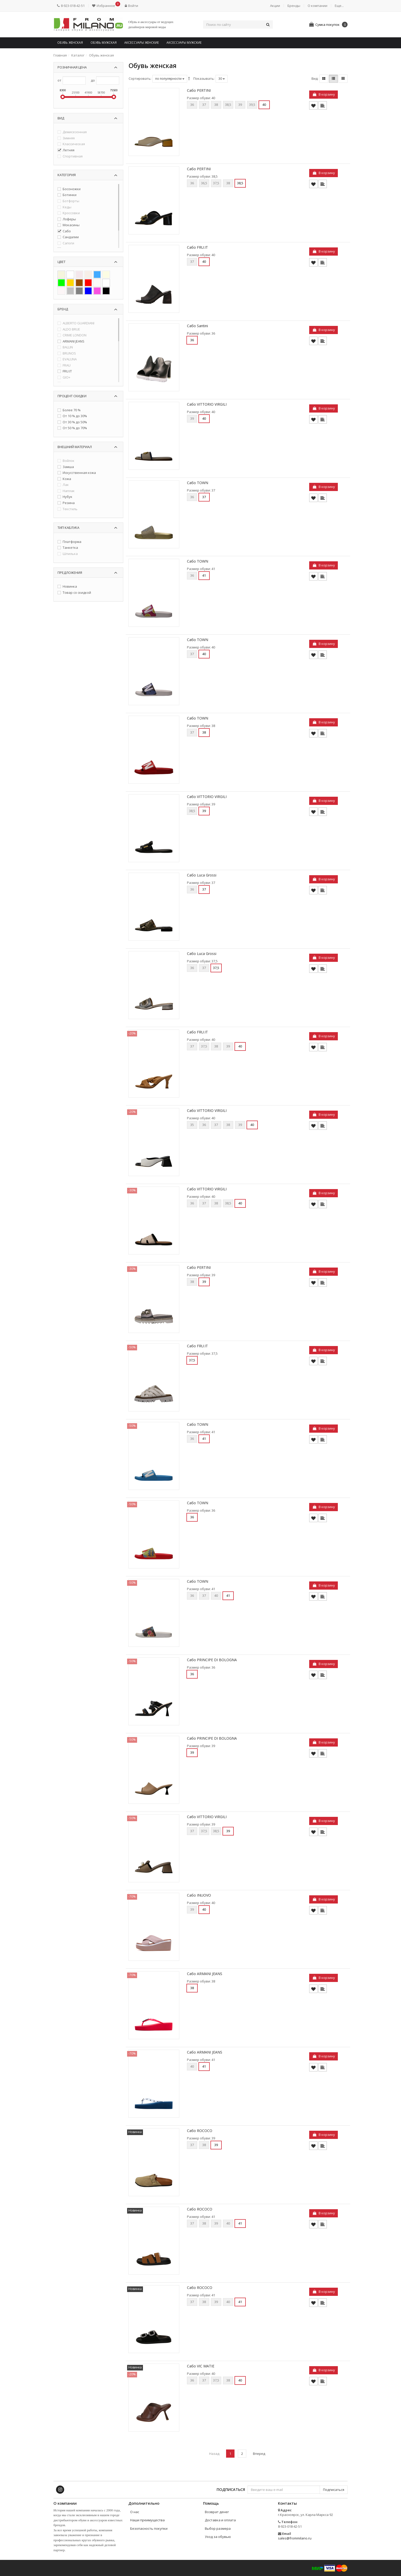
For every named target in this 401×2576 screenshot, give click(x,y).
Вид (61, 118)
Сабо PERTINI (199, 90)
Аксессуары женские (141, 42)
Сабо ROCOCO (199, 2130)
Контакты (336, 5)
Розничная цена (72, 67)
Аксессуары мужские (184, 42)
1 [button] (230, 2453)
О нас (134, 2512)
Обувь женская (70, 42)
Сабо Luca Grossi (201, 875)
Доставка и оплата (220, 2520)
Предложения (70, 572)
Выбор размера (218, 2528)
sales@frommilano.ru (294, 2538)
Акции (268, 5)
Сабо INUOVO (199, 1895)
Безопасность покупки (149, 2528)
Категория (67, 175)
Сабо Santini (197, 325)
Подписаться (231, 2489)
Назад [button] (214, 2453)
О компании (310, 5)
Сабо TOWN (197, 482)
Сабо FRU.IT (197, 247)
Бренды (286, 5)
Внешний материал (75, 446)
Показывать (203, 78)
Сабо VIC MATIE (200, 2366)
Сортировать (140, 78)
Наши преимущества (147, 2520)
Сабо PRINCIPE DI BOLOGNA (212, 1659)
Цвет (61, 261)
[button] (104, 6)
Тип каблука (68, 527)
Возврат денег (217, 2512)
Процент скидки (72, 396)
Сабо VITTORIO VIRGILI (207, 404)
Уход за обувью (218, 2536)
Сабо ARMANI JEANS (204, 1973)
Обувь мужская (104, 42)
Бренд (63, 309)
